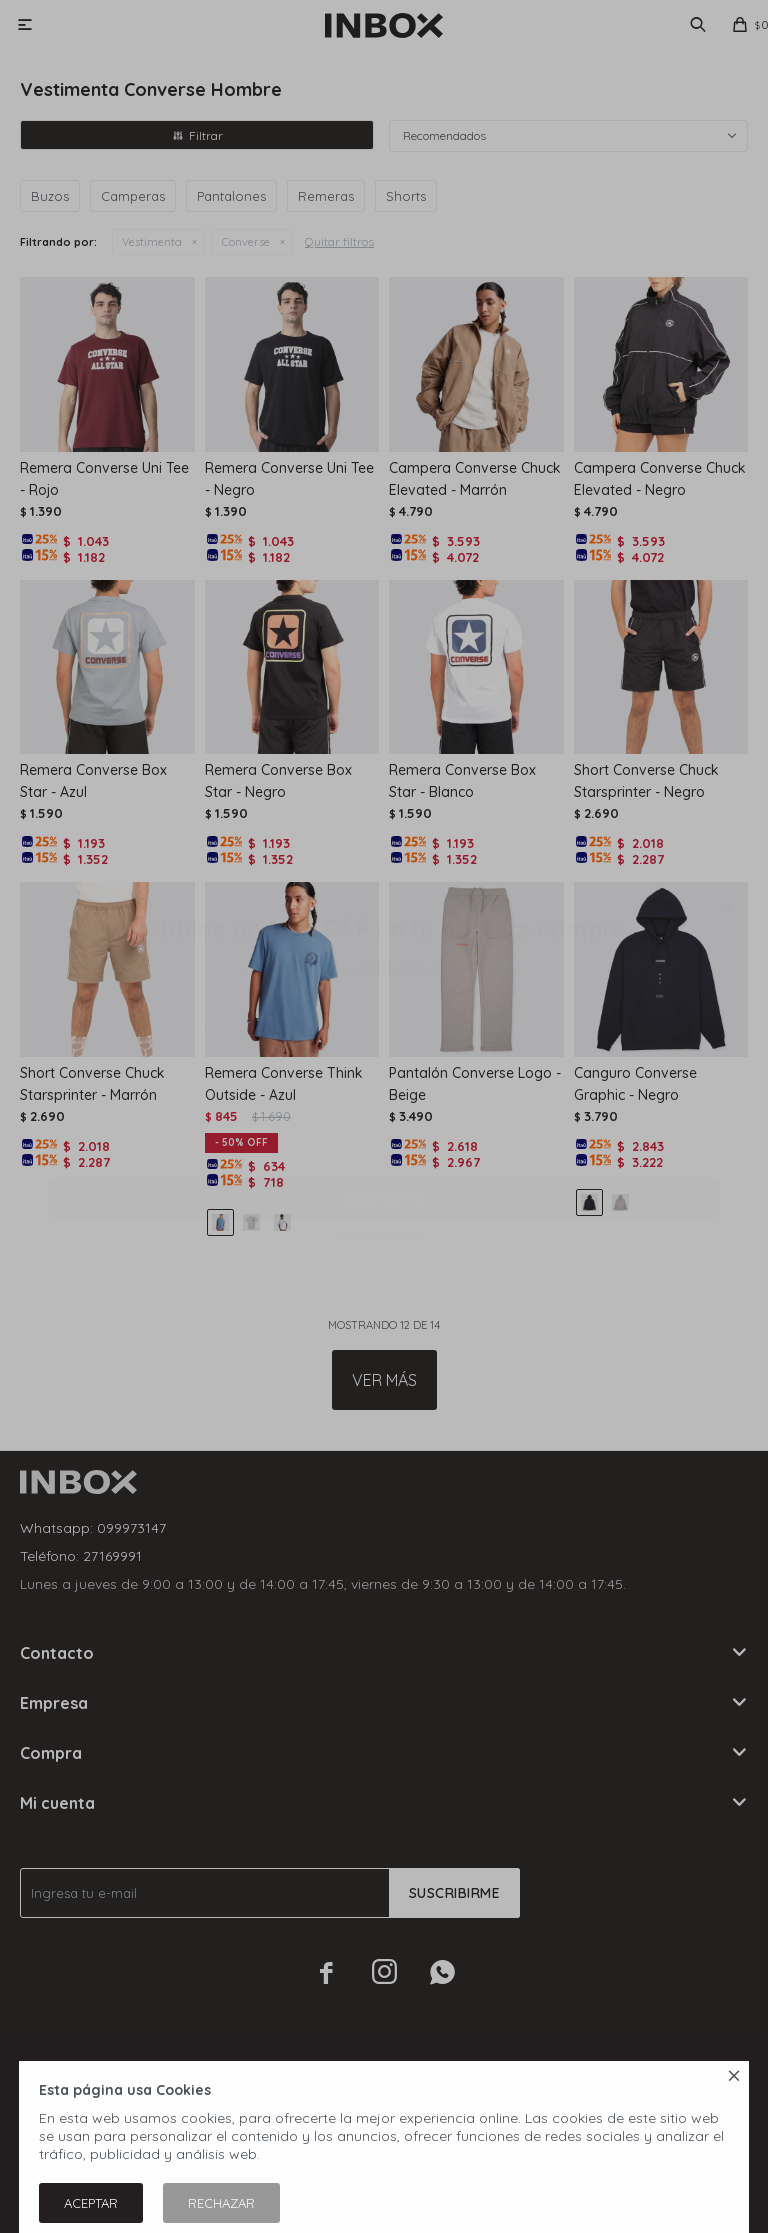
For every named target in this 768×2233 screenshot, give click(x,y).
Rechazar (221, 2203)
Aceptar (91, 2203)
